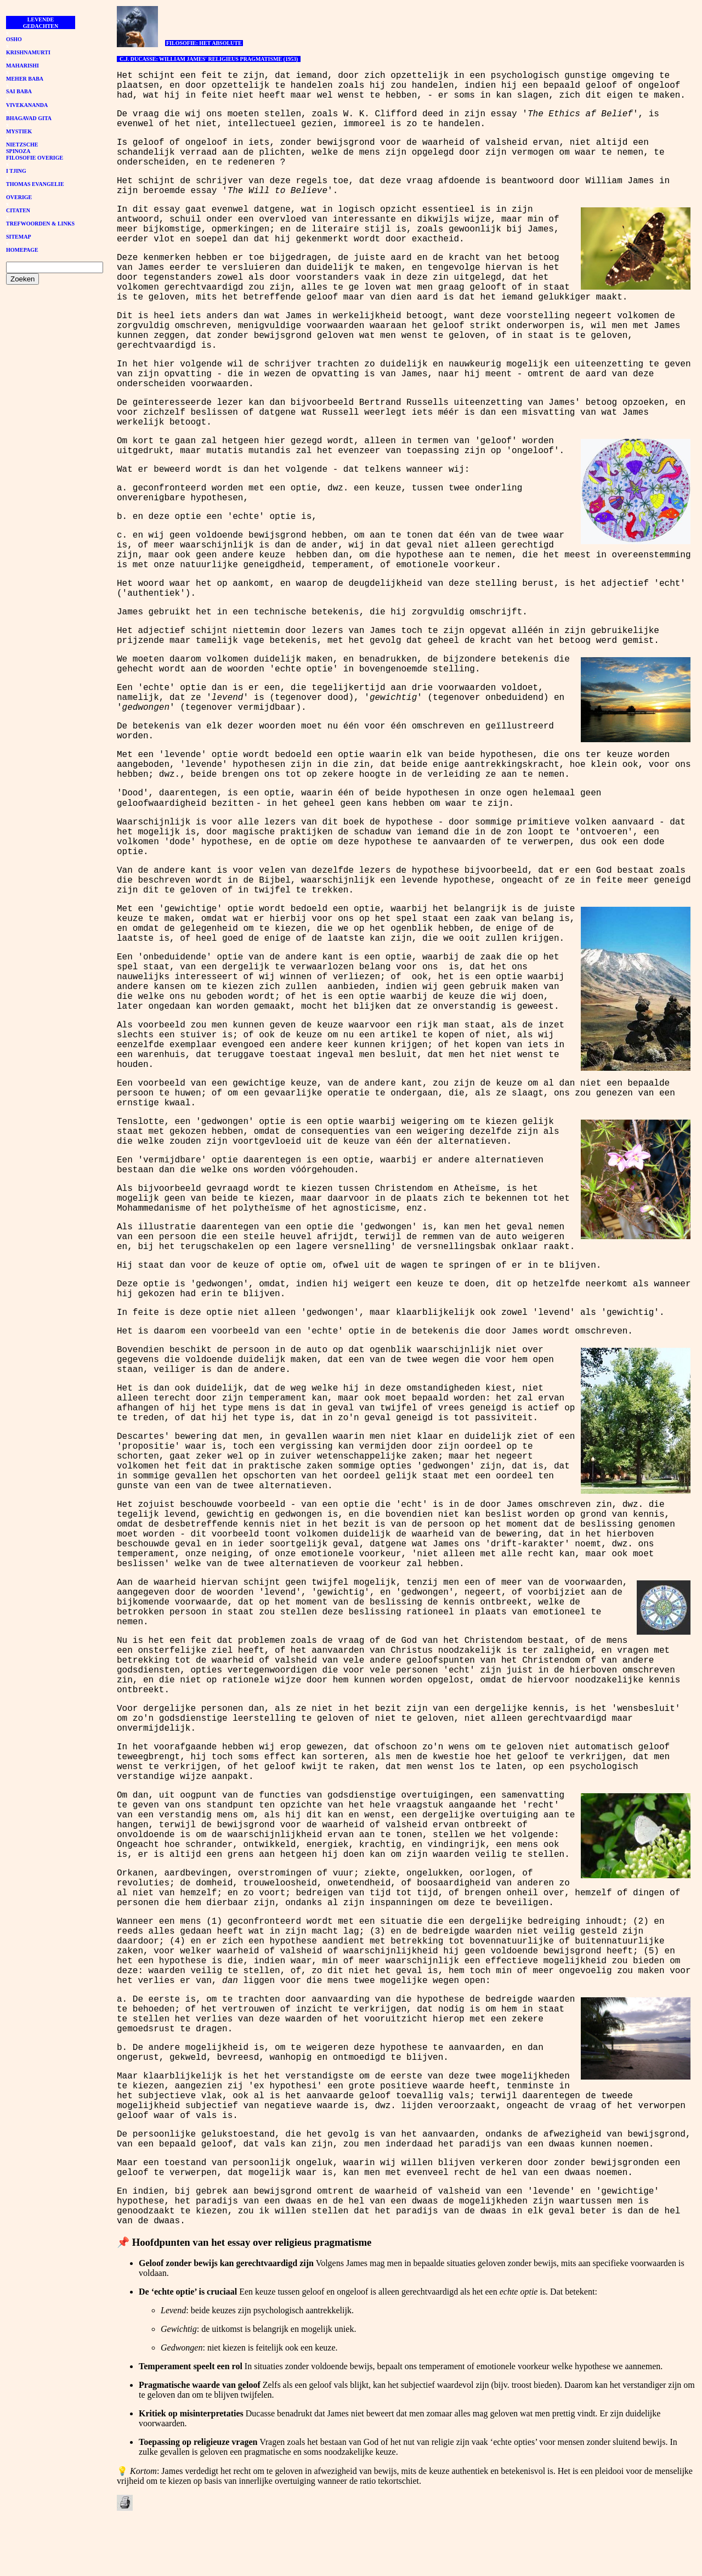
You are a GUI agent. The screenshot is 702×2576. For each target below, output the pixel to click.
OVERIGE (19, 197)
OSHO (14, 39)
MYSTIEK (19, 131)
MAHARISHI (22, 66)
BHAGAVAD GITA (29, 118)
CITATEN (18, 210)
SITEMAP (18, 237)
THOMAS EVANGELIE (35, 184)
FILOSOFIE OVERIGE (34, 158)
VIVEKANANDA (27, 105)
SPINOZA (18, 151)
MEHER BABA (24, 79)
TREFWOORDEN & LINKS (40, 224)
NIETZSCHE (22, 145)
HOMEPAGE (22, 250)
